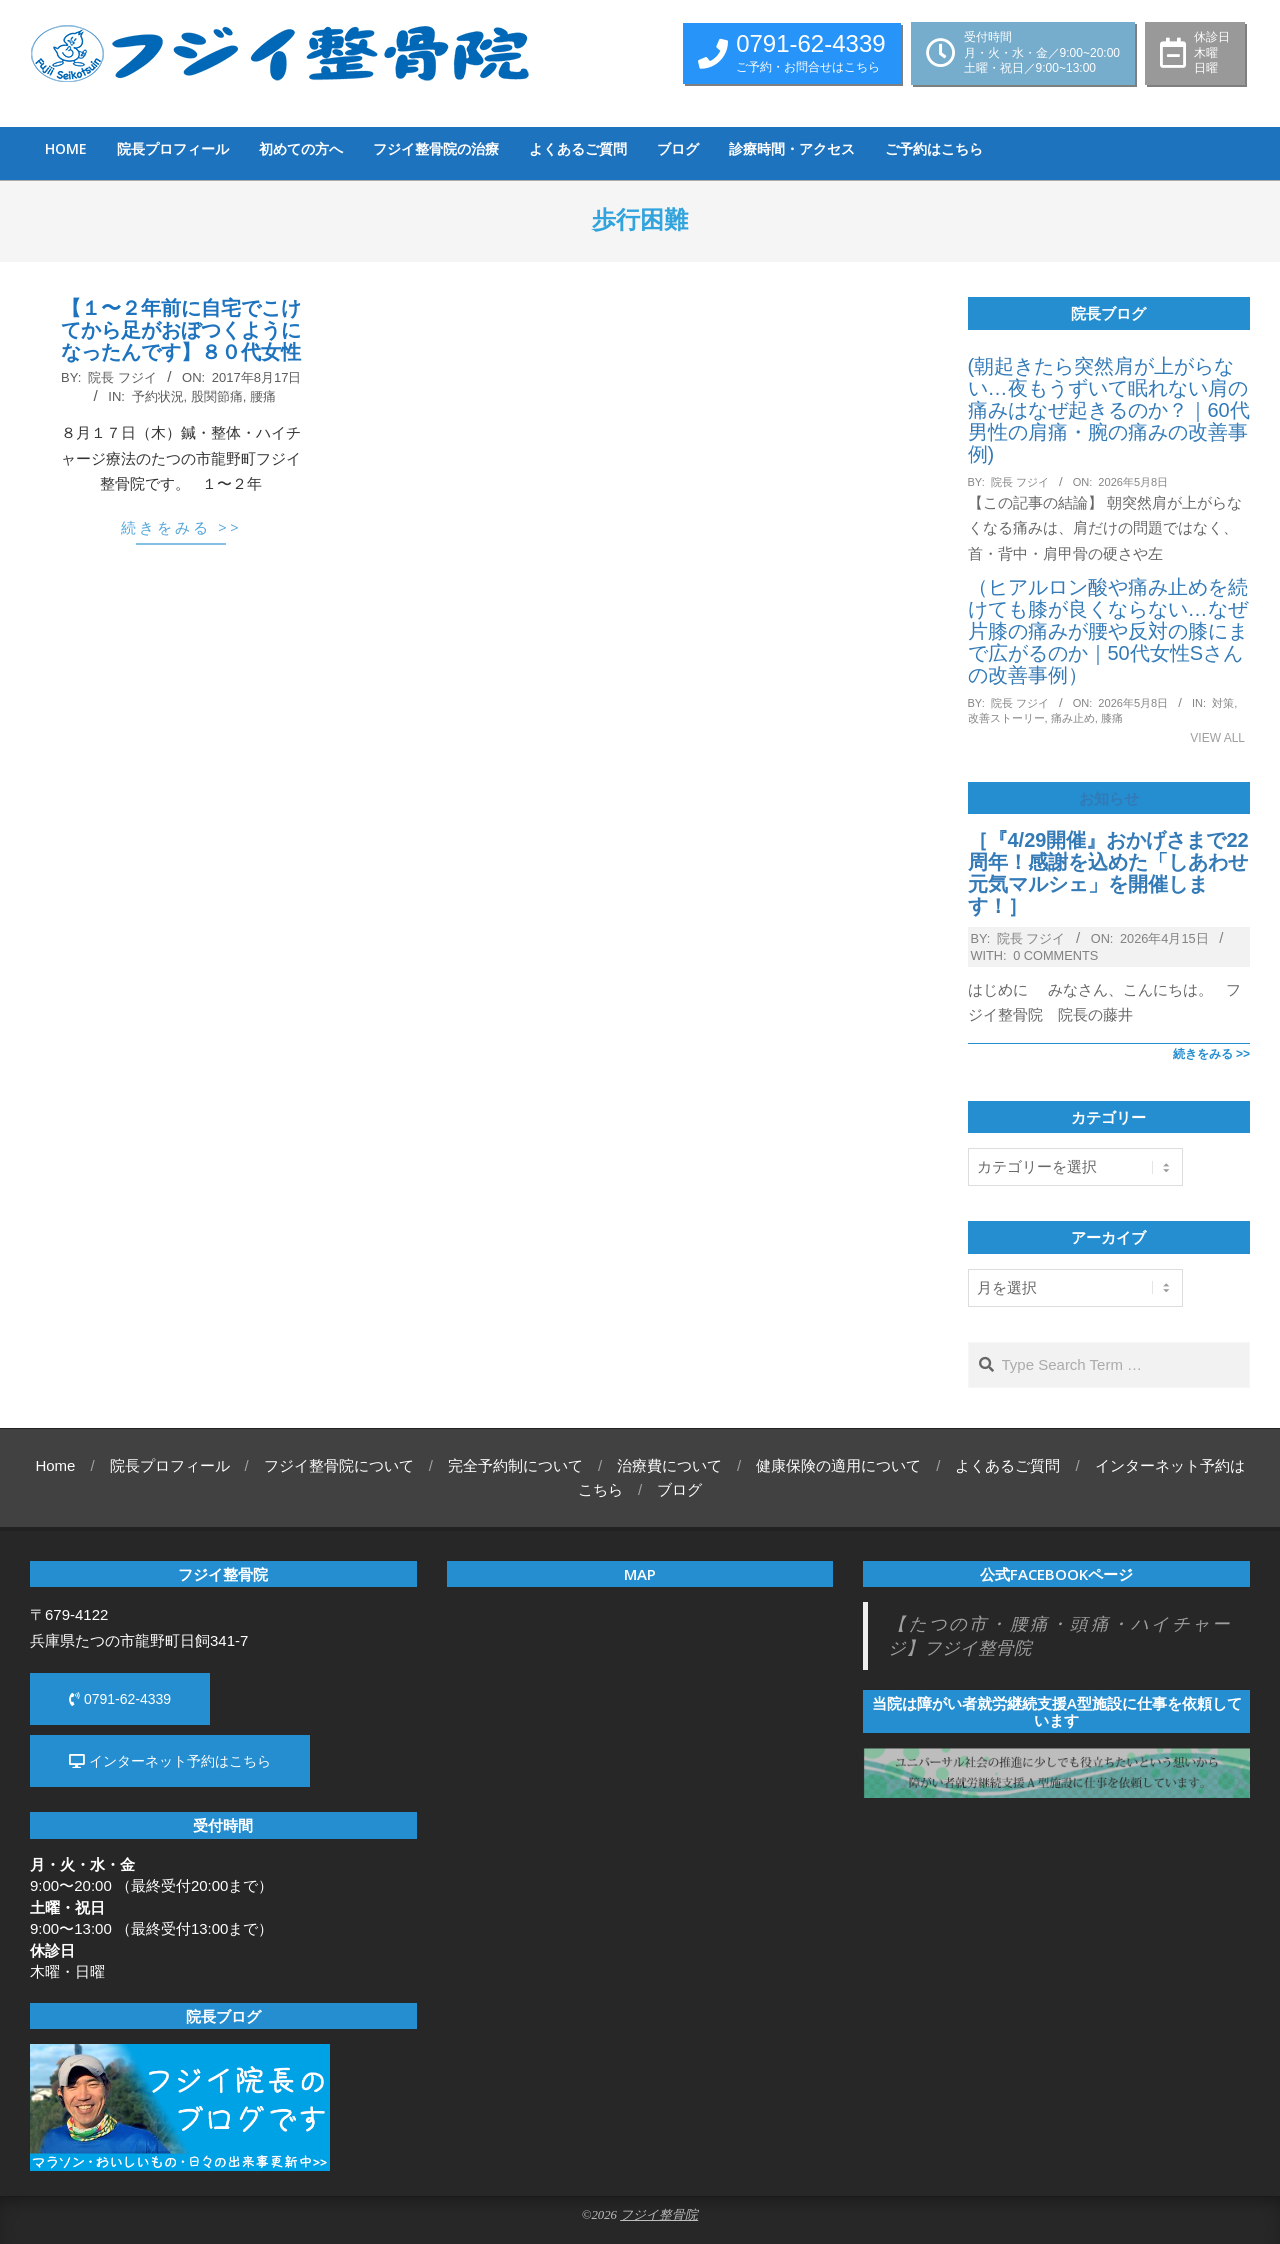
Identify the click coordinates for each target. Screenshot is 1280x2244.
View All (1217, 738)
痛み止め (1073, 718)
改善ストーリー (1006, 718)
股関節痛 (217, 396)
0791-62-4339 (120, 1699)
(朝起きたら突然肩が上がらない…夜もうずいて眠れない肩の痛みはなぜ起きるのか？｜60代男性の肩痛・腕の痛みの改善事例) (1109, 410)
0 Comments (1055, 955)
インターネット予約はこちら (170, 1761)
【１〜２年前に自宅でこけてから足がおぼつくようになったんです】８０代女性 (181, 330)
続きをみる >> (181, 527)
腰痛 (263, 396)
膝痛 (1112, 718)
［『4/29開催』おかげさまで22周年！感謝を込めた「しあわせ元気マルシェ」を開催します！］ (1108, 873)
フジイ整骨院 (659, 2215)
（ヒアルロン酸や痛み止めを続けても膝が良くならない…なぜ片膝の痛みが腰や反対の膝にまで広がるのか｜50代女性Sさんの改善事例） (1108, 631)
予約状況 (158, 396)
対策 (1223, 703)
